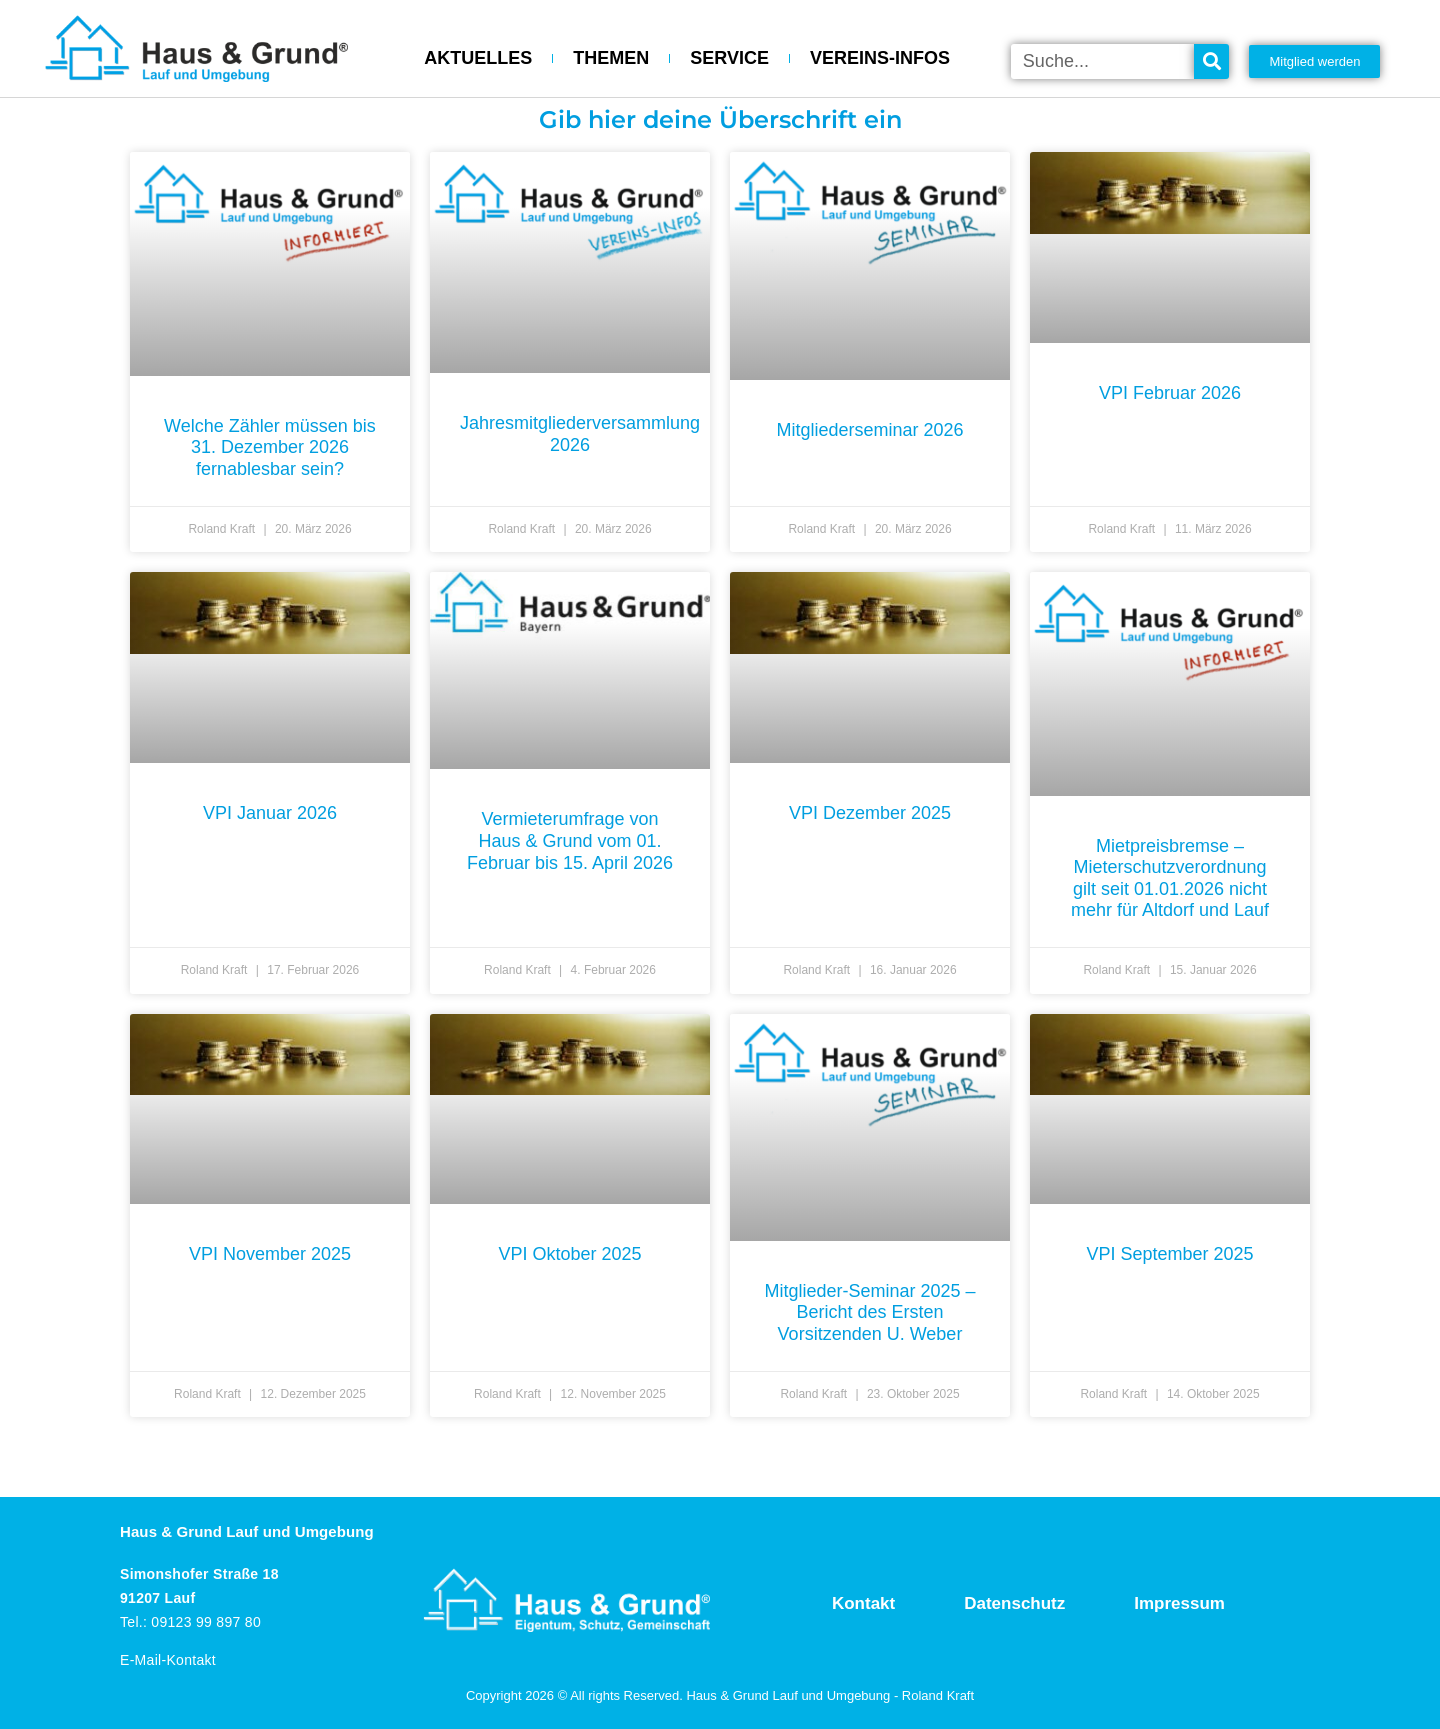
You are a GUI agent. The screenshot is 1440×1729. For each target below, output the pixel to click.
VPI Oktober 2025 (569, 1254)
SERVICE (729, 58)
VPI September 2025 (1169, 1254)
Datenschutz (1014, 1603)
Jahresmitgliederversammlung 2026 (580, 434)
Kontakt (863, 1603)
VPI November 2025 (270, 1254)
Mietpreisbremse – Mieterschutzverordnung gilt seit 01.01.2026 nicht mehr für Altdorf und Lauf (1170, 878)
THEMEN (611, 58)
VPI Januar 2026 (270, 813)
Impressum (1179, 1603)
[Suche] (1211, 61)
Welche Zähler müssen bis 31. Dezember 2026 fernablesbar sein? (270, 447)
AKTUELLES (478, 58)
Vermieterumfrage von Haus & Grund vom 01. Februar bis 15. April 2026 (570, 840)
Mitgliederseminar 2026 (869, 430)
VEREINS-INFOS (880, 58)
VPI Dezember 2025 (870, 813)
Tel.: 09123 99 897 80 (190, 1622)
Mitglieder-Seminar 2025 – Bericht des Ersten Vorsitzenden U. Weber (869, 1312)
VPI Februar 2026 (1170, 393)
